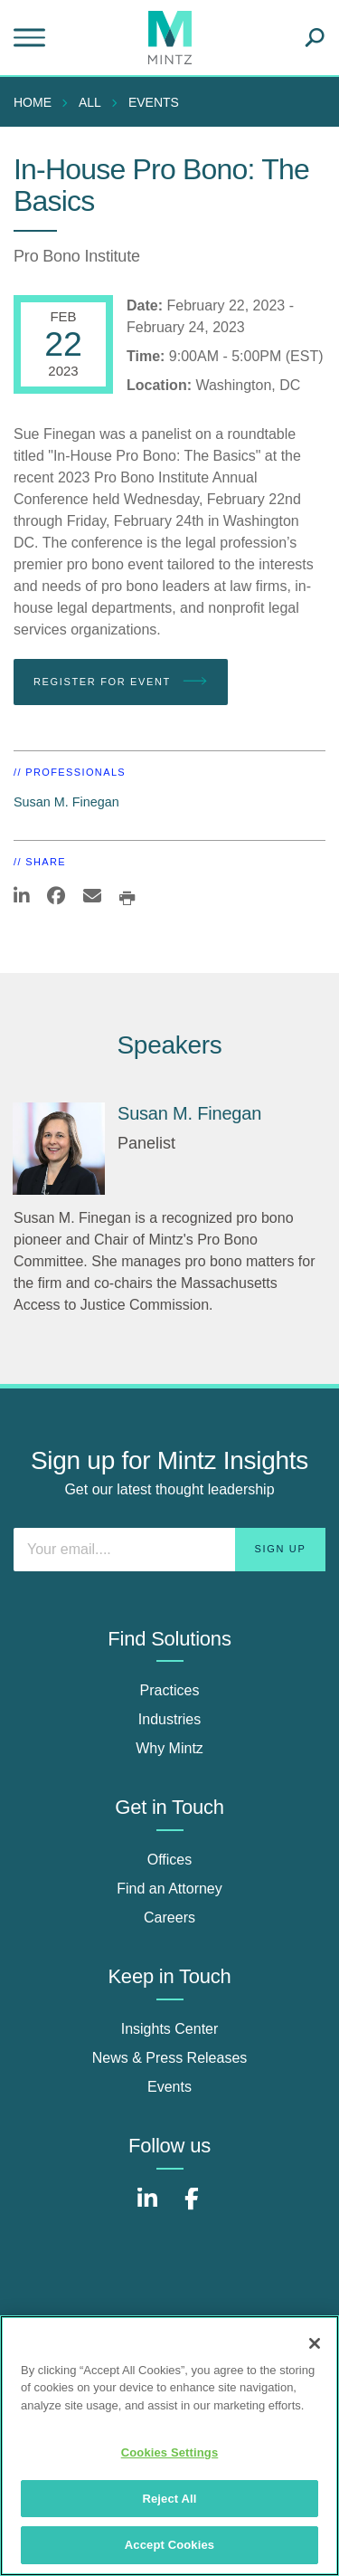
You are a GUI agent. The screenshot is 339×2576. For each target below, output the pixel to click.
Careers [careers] (169, 1917)
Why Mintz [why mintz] (169, 1748)
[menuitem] (37, 102)
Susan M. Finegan (66, 802)
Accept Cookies (169, 2545)
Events (153, 102)
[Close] (314, 2343)
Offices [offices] (170, 1859)
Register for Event (120, 681)
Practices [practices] (170, 1690)
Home (33, 102)
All (90, 102)
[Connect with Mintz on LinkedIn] (147, 2208)
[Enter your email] (169, 1549)
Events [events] (169, 2086)
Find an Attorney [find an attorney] (169, 1888)
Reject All (169, 2498)
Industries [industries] (169, 1719)
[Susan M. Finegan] (59, 1148)
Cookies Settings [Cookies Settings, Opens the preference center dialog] (170, 2452)
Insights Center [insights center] (170, 2029)
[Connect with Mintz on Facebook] (192, 2208)
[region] (169, 2445)
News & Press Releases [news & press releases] (170, 2058)
